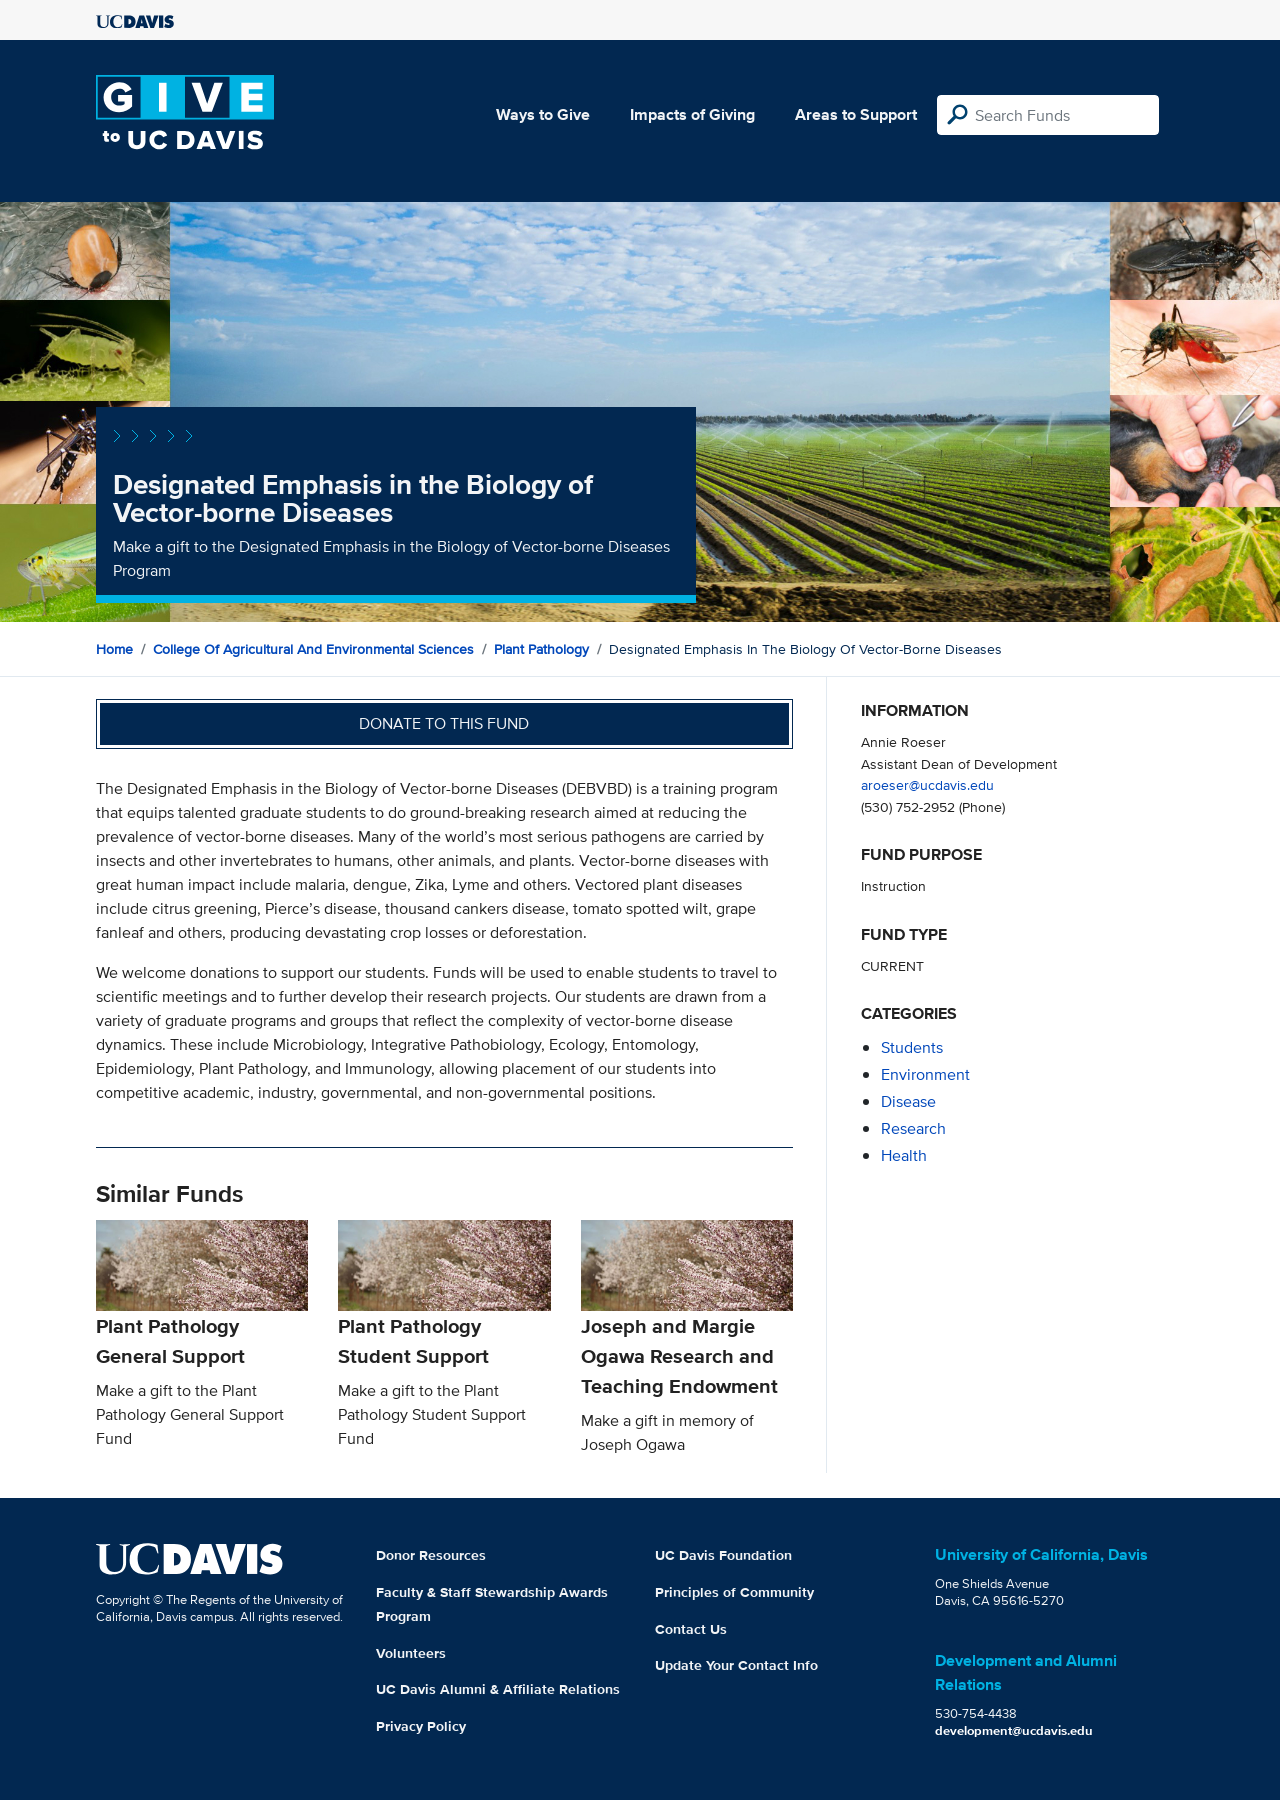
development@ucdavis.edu (1014, 1730)
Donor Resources (431, 1555)
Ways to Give (543, 114)
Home (114, 649)
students (912, 1047)
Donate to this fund (444, 723)
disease (908, 1101)
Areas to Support (856, 114)
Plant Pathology (541, 649)
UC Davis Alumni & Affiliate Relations (498, 1689)
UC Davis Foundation (723, 1555)
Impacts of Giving (692, 114)
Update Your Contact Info (736, 1665)
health (904, 1155)
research (913, 1128)
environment (925, 1074)
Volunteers (411, 1653)
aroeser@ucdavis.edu (927, 784)
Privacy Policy (421, 1726)
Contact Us (691, 1629)
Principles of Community (734, 1592)
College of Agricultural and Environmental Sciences (313, 649)
